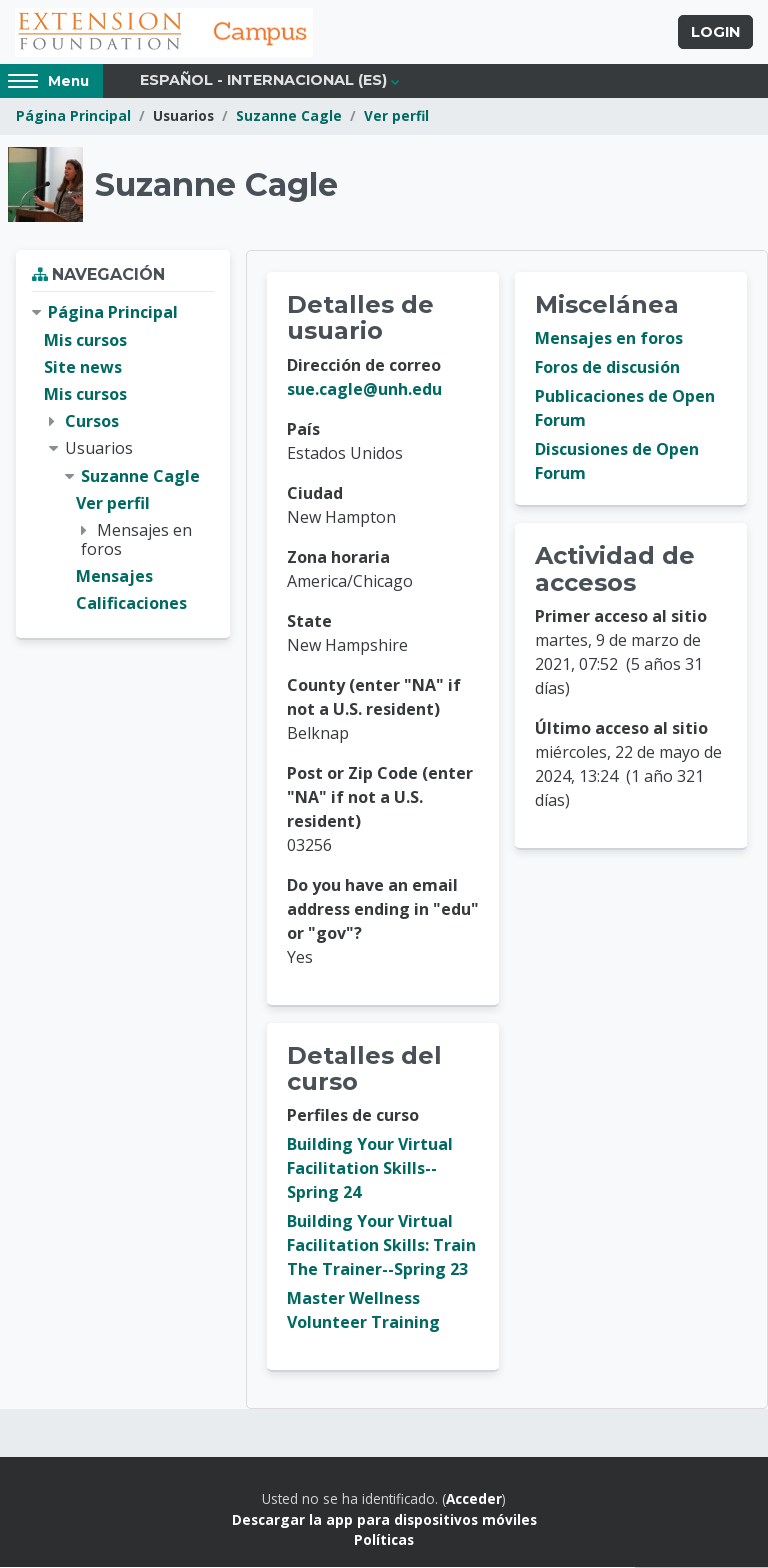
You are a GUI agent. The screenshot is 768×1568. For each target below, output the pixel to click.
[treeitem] (123, 460)
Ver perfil (396, 117)
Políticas (384, 1540)
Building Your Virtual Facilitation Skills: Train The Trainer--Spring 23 (381, 1247)
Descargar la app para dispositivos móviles (384, 1520)
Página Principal (73, 117)
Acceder (474, 1500)
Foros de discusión (607, 369)
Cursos (92, 422)
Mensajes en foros (609, 340)
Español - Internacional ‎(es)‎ (263, 82)
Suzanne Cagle (289, 117)
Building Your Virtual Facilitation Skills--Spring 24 (370, 1170)
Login (715, 33)
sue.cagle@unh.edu (364, 390)
